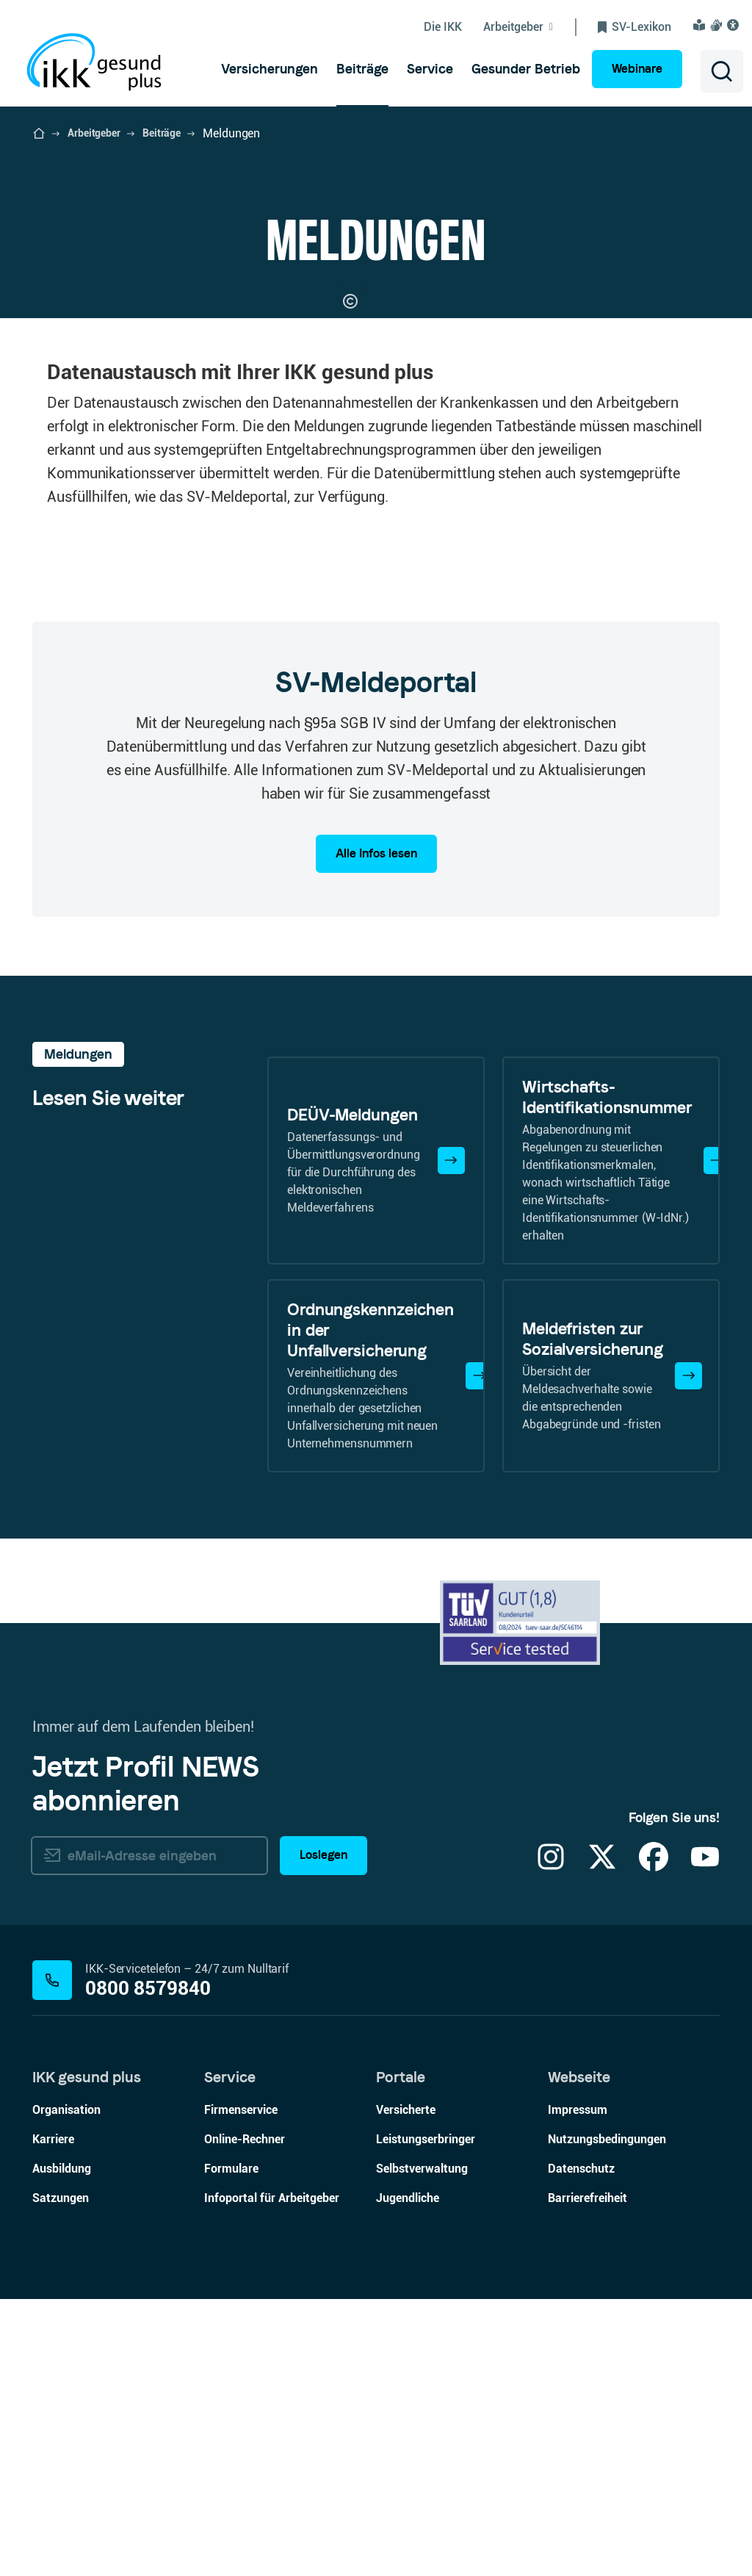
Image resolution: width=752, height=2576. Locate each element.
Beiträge (161, 133)
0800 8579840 (148, 2265)
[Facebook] (653, 2143)
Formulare (231, 2446)
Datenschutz (581, 2446)
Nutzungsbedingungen (607, 2416)
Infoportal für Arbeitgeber (271, 2475)
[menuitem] (269, 69)
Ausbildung (61, 2446)
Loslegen (323, 2132)
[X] (602, 2143)
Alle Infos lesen (376, 1130)
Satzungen (60, 2475)
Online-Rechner (244, 2416)
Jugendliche (407, 2475)
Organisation (66, 2387)
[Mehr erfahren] (451, 1436)
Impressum (577, 2387)
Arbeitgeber (94, 133)
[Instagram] (550, 2143)
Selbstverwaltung (422, 2446)
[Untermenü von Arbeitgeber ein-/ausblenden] (529, 27)
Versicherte (405, 2387)
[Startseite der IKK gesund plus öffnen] (39, 133)
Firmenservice (241, 2387)
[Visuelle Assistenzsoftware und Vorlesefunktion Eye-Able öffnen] (735, 25)
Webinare (637, 69)
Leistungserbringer (425, 2416)
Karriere (53, 2416)
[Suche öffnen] (722, 71)
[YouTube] (705, 2143)
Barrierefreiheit (587, 2475)
